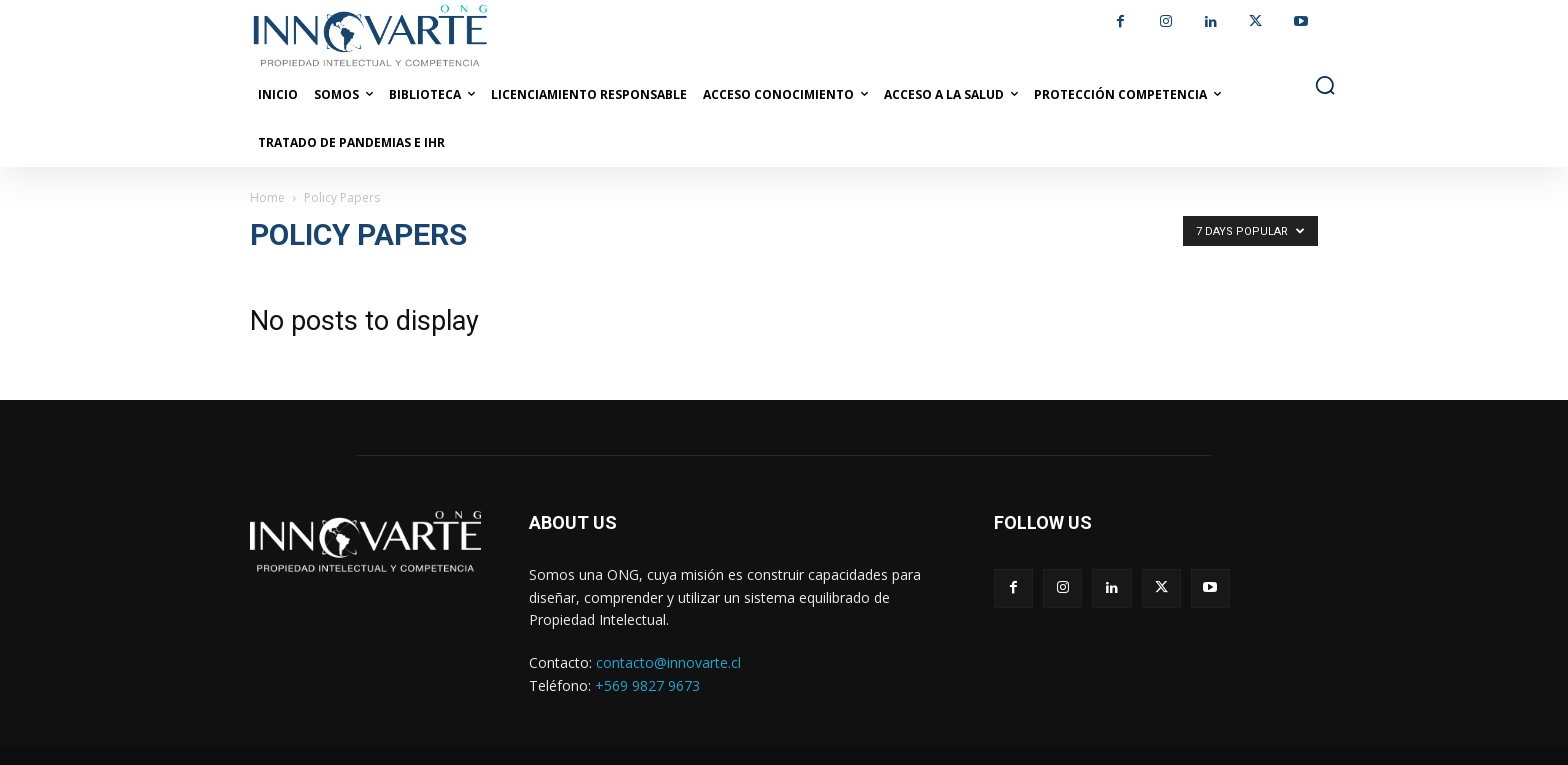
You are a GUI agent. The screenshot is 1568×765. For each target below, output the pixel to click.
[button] (1325, 85)
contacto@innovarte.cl (668, 662)
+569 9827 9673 (647, 685)
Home (267, 197)
